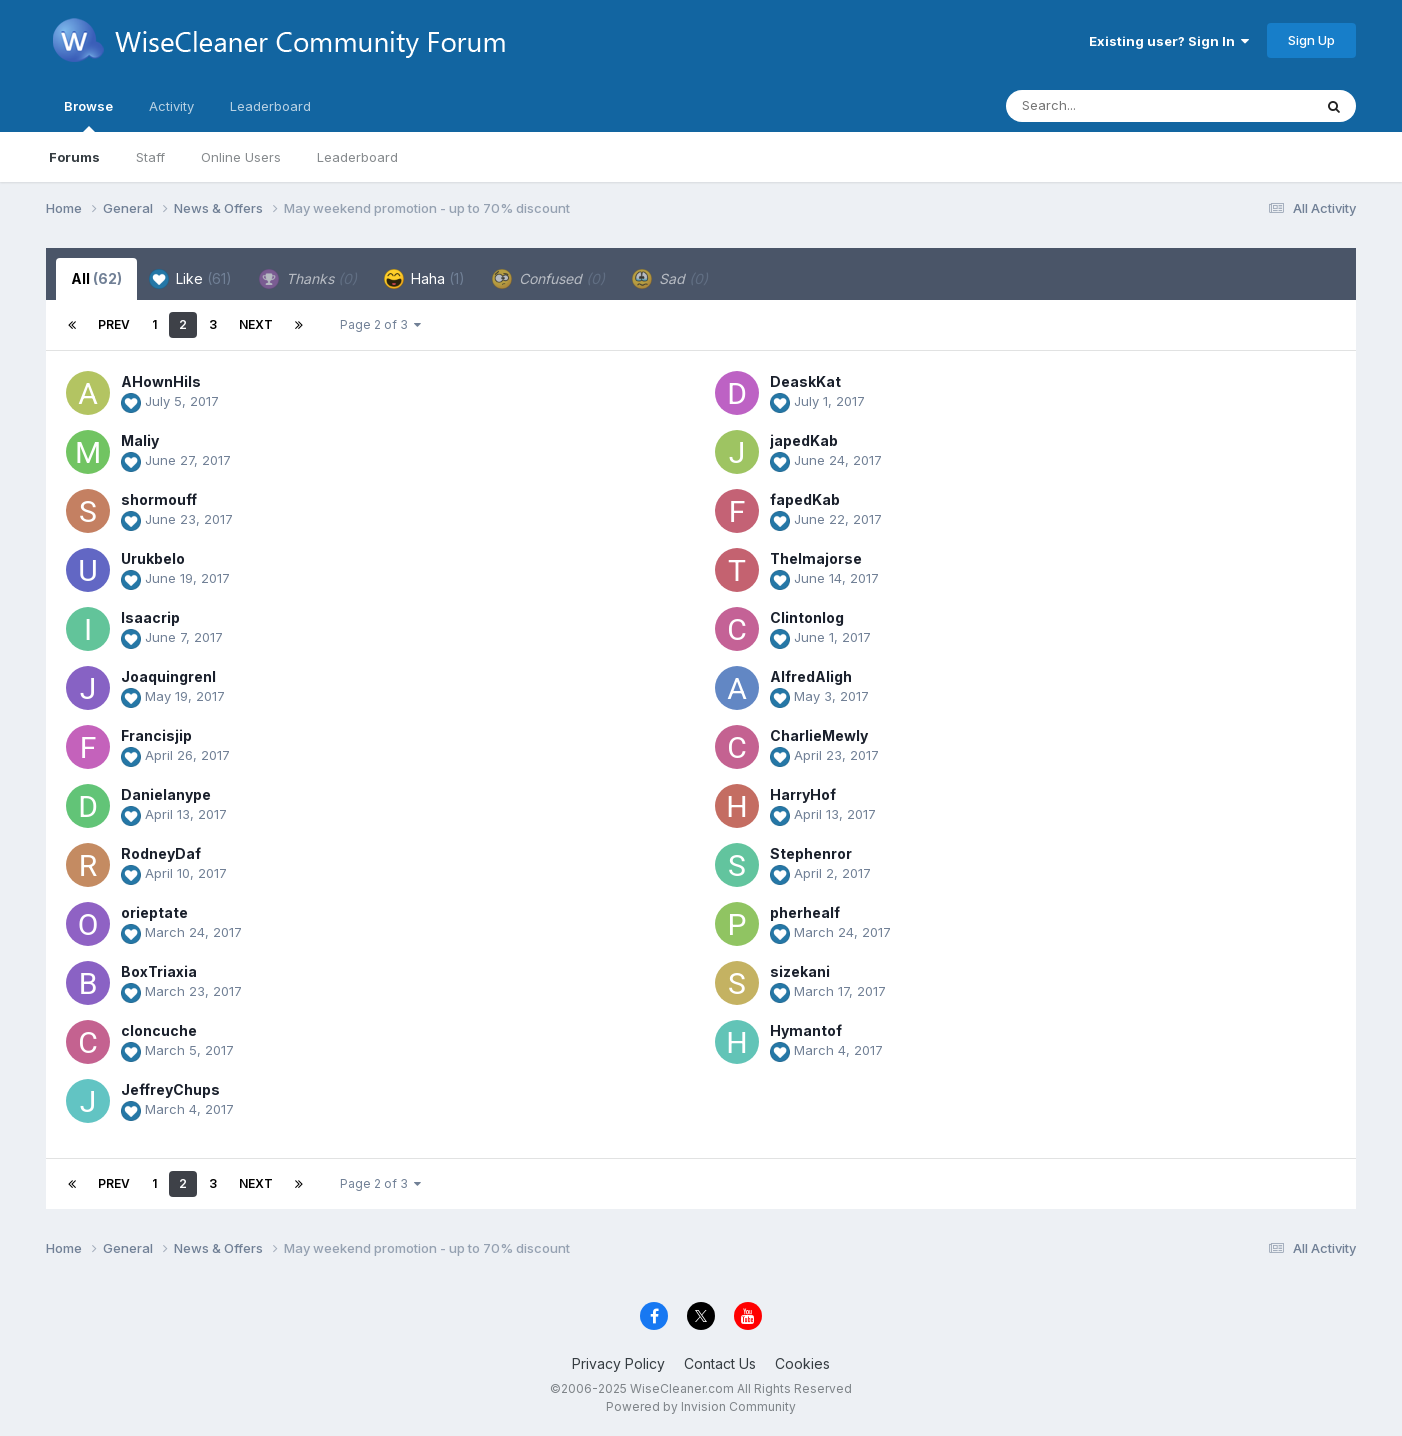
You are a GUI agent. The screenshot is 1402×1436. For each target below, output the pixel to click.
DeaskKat (805, 381)
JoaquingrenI (168, 676)
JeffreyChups (170, 1089)
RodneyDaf (161, 853)
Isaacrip (150, 617)
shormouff (159, 499)
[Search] (1104, 106)
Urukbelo (153, 558)
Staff (150, 157)
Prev (114, 324)
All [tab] (96, 278)
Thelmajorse (816, 558)
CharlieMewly (819, 735)
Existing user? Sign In (1169, 41)
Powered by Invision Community (701, 1406)
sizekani (800, 971)
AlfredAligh (811, 676)
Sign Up (1311, 40)
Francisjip (156, 735)
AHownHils (161, 381)
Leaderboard (357, 157)
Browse (88, 115)
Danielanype (166, 794)
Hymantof (806, 1030)
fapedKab (805, 499)
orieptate (154, 912)
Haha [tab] (424, 279)
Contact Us (720, 1363)
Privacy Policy (618, 1363)
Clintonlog (807, 617)
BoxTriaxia (159, 971)
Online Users (241, 157)
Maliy (140, 440)
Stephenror (811, 853)
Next (256, 324)
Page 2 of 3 (380, 324)
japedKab (804, 440)
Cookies (802, 1363)
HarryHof (803, 794)
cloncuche (159, 1030)
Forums (74, 157)
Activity (171, 106)
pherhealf (805, 912)
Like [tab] (190, 279)
